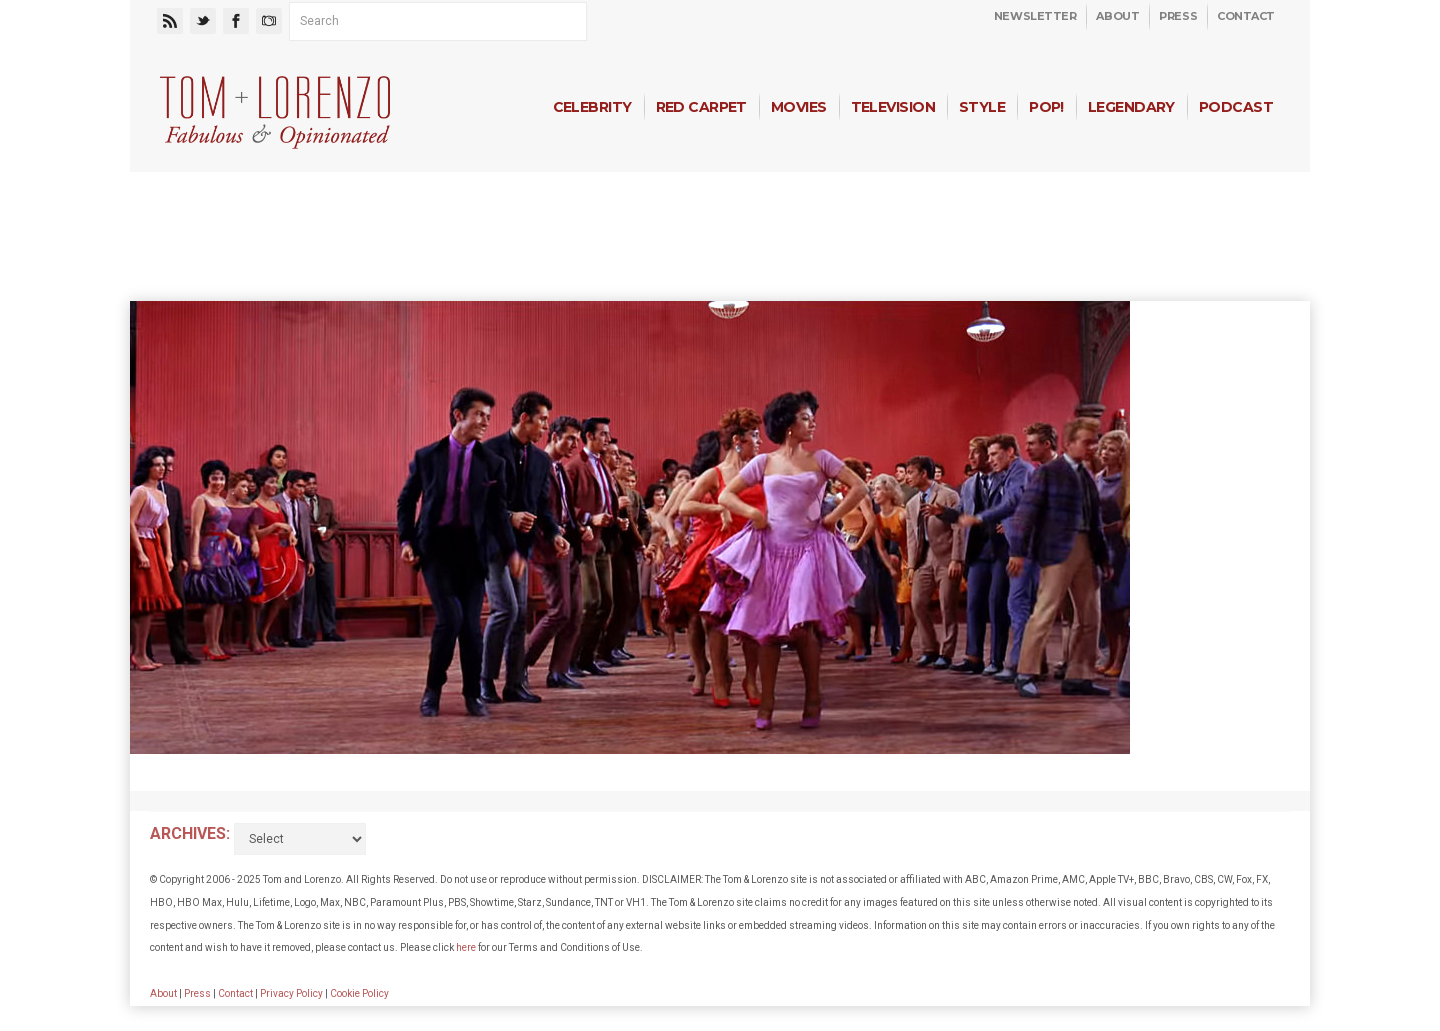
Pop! (1046, 107)
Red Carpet (701, 107)
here (466, 947)
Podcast (1236, 107)
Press (1178, 16)
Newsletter (1035, 16)
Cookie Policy (359, 993)
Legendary (1131, 107)
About (1117, 16)
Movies (799, 107)
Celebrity (592, 107)
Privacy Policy (291, 993)
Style (982, 107)
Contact (1246, 16)
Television (893, 107)
